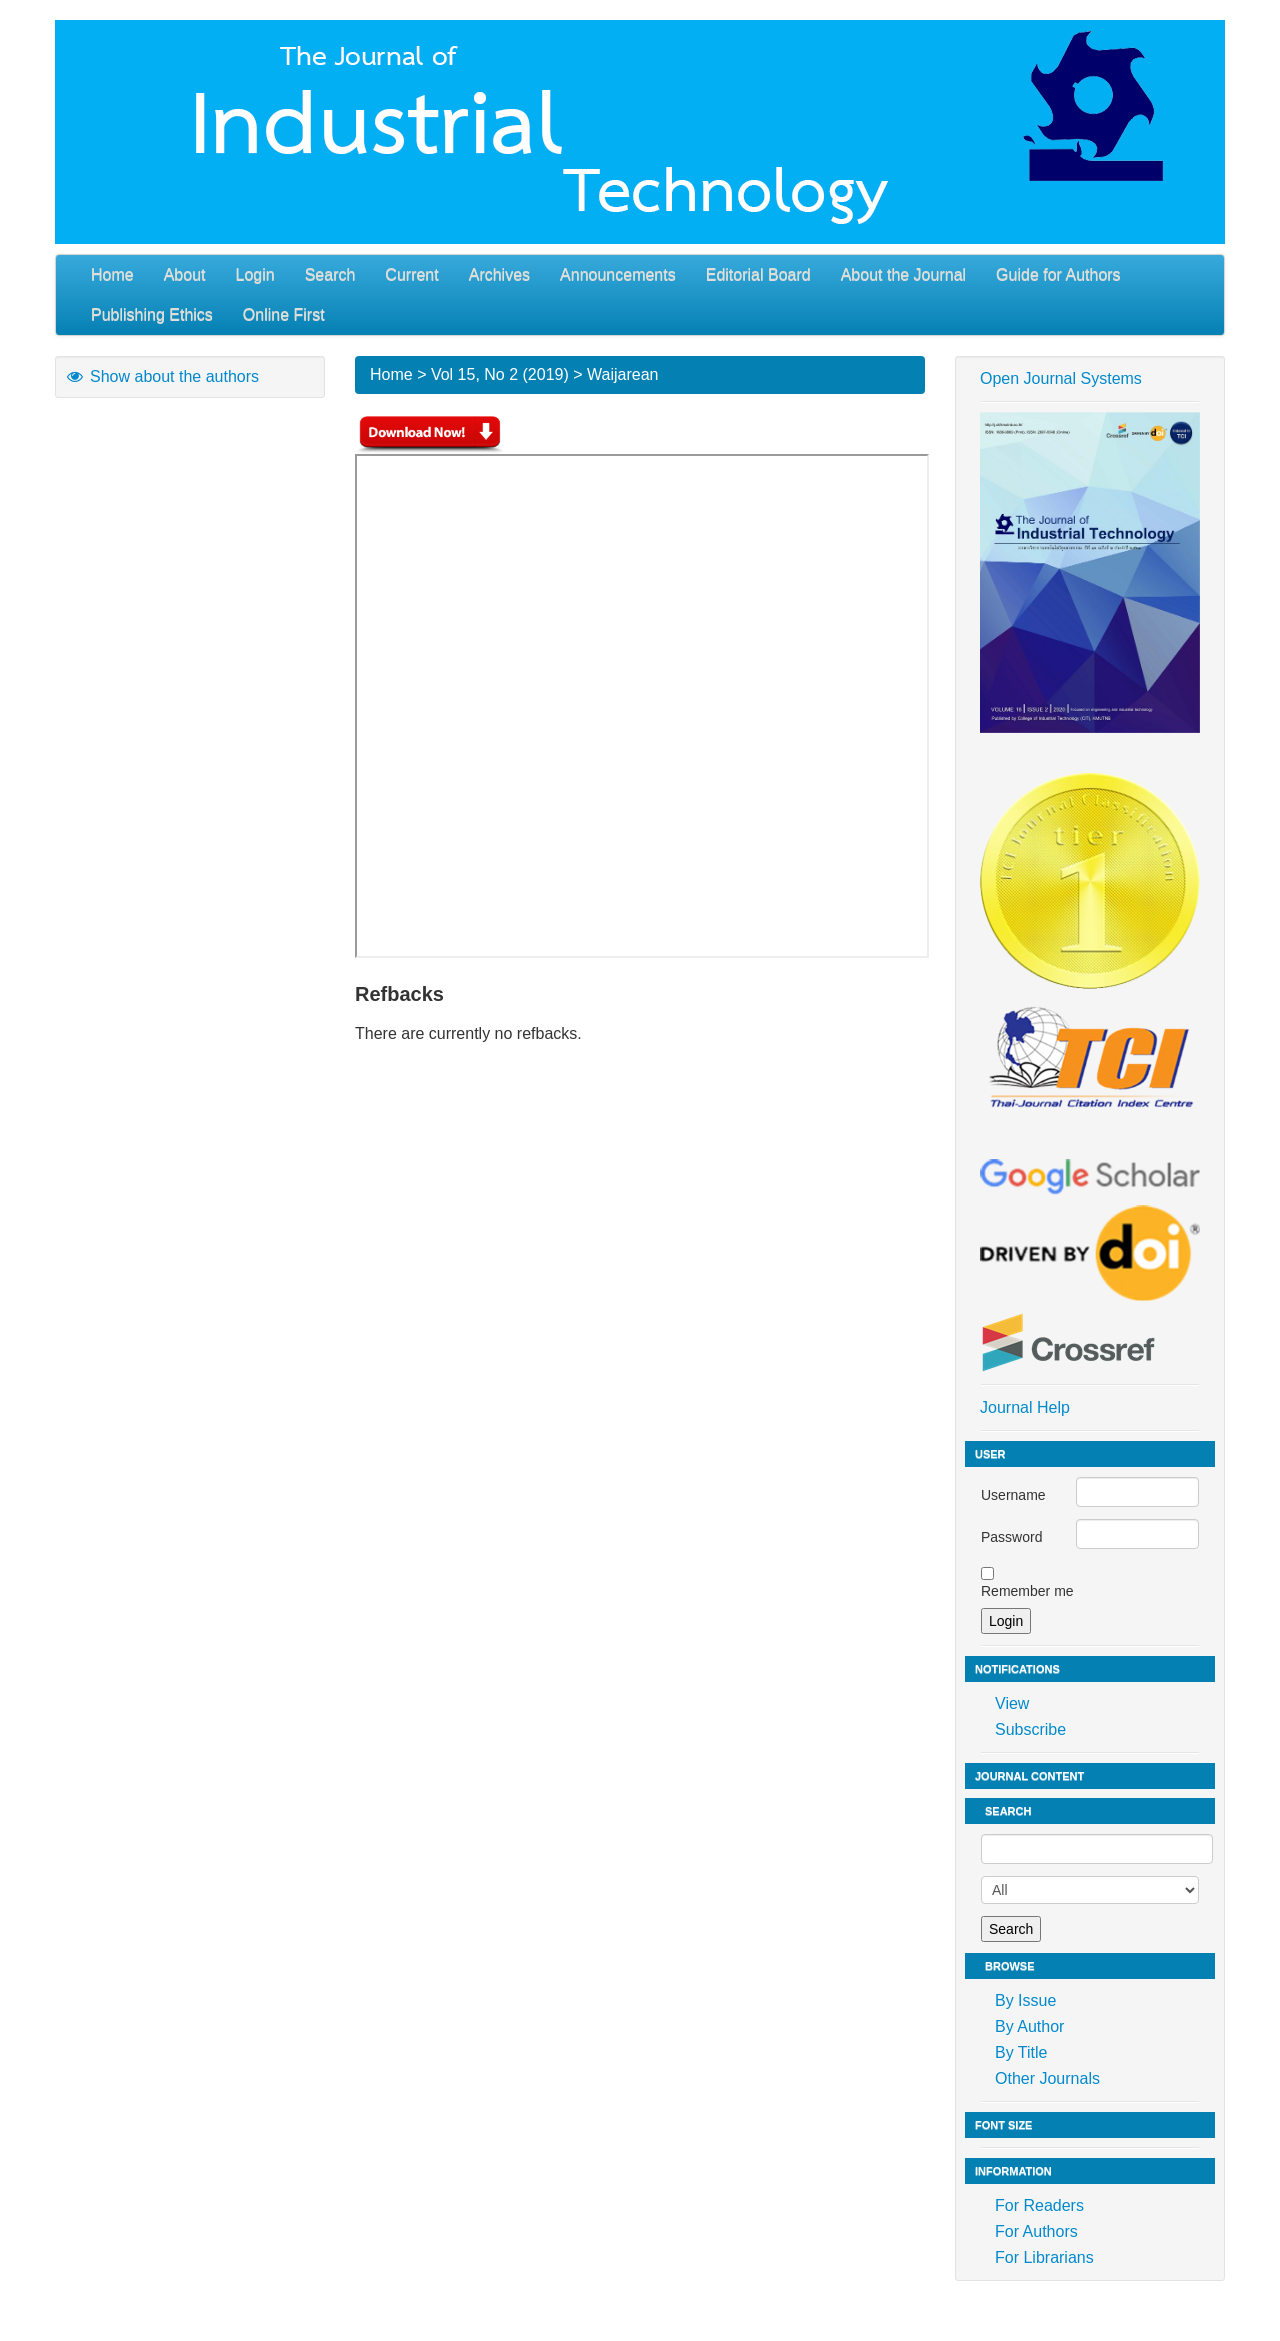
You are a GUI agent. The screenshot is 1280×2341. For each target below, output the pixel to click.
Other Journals (1047, 2078)
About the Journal (903, 274)
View (1012, 1703)
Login (255, 274)
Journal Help (1025, 1407)
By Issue (1025, 2000)
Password (1011, 1537)
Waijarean (622, 374)
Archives (499, 274)
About (185, 274)
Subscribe (1030, 1729)
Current (411, 274)
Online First (284, 314)
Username (1013, 1495)
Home (112, 274)
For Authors (1036, 2231)
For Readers (1039, 2205)
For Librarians (1044, 2257)
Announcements (618, 274)
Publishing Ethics (152, 314)
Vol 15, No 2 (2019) (500, 374)
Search (330, 274)
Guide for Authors (1058, 274)
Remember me (1027, 1591)
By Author (1029, 2026)
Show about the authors (162, 376)
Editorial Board (758, 274)
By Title (1021, 2052)
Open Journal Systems (1061, 378)
